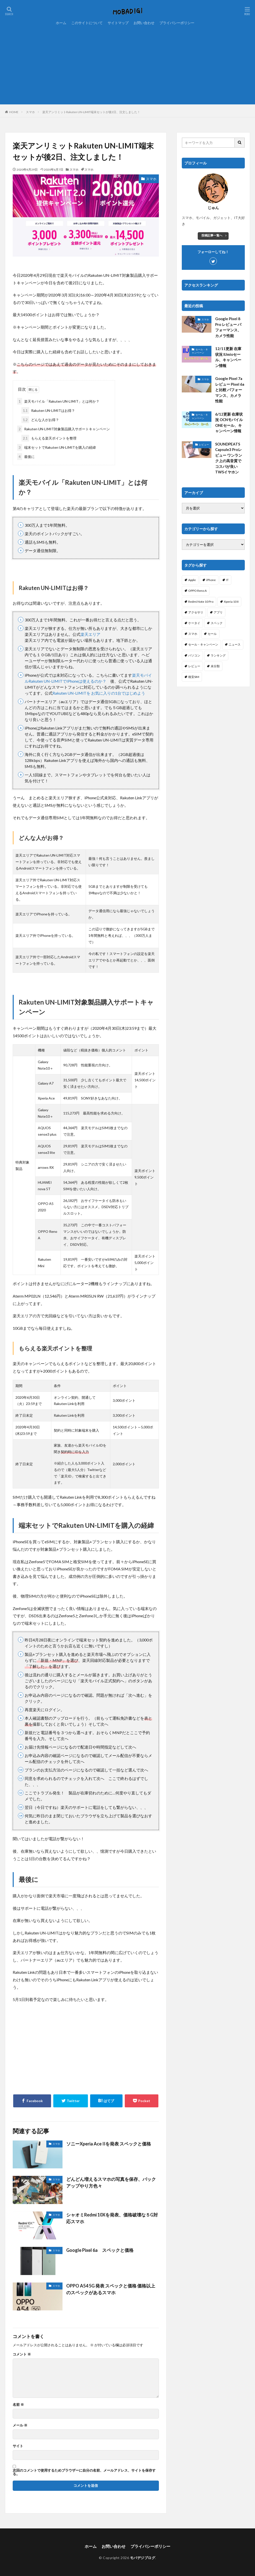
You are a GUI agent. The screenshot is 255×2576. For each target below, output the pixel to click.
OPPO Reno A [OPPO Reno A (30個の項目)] (197, 590)
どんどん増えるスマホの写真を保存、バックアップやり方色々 (111, 2182)
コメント (22, 2354)
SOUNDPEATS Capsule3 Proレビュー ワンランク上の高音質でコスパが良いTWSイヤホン (228, 458)
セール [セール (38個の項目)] (212, 634)
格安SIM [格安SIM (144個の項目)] (193, 677)
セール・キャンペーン (200, 351)
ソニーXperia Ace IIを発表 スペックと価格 (108, 2143)
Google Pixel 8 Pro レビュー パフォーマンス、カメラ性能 (228, 327)
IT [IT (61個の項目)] (227, 580)
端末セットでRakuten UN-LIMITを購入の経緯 (56, 447)
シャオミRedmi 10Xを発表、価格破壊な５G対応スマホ (112, 2218)
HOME (13, 112)
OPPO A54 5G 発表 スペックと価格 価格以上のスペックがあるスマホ (110, 2289)
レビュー (204, 444)
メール (20, 2425)
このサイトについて (87, 23)
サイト (18, 2446)
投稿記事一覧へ (211, 235)
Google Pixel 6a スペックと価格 (99, 2250)
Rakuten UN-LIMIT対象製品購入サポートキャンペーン (63, 429)
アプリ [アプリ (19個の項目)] (218, 612)
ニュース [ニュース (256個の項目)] (235, 644)
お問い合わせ (143, 23)
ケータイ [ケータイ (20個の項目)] (194, 623)
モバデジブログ (142, 2558)
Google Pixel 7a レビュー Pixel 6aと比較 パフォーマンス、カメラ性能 (229, 389)
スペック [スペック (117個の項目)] (217, 623)
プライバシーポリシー (176, 23)
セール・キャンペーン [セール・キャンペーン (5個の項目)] (203, 644)
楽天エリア (90, 634)
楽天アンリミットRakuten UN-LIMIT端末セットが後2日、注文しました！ (91, 112)
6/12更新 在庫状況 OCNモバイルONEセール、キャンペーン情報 (229, 422)
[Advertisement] (127, 69)
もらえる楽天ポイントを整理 (48, 438)
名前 (18, 2404)
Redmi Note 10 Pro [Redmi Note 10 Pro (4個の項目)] (200, 601)
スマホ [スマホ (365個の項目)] (192, 634)
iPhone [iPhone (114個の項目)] (211, 580)
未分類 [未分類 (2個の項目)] (215, 666)
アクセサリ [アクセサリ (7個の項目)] (195, 612)
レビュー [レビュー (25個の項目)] (194, 666)
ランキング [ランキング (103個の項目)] (218, 655)
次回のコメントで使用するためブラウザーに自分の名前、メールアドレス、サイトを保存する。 (84, 2472)
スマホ (30, 112)
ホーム (61, 23)
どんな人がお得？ (40, 419)
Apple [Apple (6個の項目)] (192, 580)
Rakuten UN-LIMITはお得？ (48, 410)
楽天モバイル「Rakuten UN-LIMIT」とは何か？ (58, 401)
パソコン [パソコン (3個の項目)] (194, 655)
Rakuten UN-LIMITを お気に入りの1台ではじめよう (99, 693)
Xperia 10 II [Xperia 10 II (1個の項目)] (231, 601)
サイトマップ (118, 23)
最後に (26, 456)
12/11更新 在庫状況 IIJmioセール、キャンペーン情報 (228, 357)
